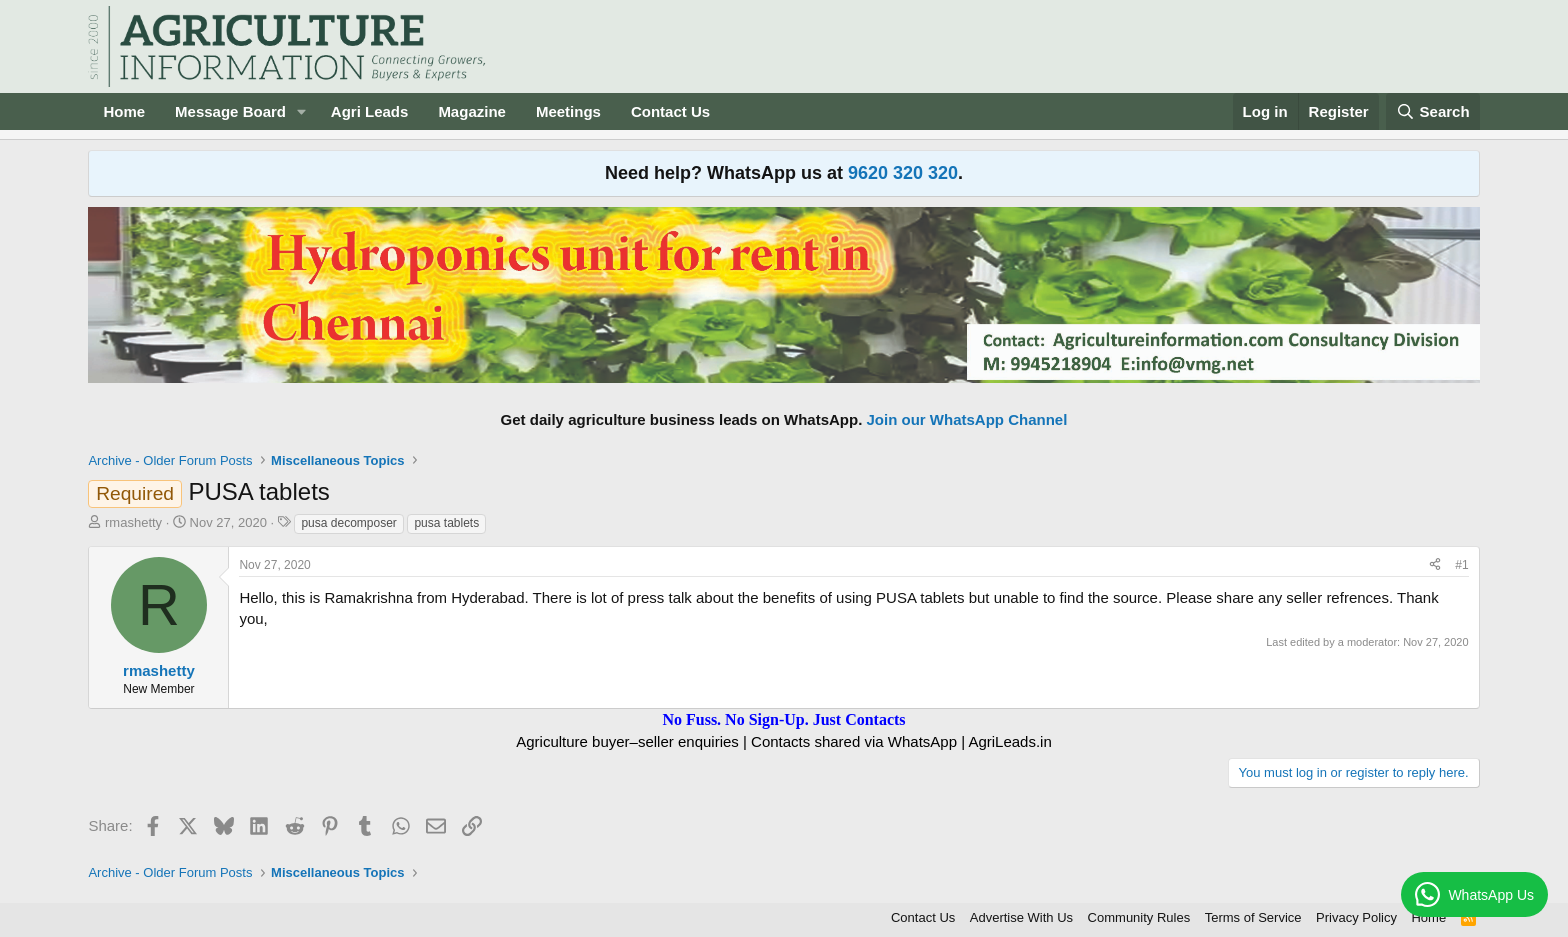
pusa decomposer (348, 523)
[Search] (1433, 111)
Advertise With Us (1021, 917)
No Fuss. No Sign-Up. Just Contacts (783, 719)
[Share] (1435, 565)
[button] (302, 111)
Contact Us (670, 111)
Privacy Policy (1356, 917)
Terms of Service (1253, 917)
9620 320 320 (903, 173)
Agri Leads (370, 111)
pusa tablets (446, 523)
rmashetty (133, 522)
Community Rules (1139, 917)
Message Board (230, 111)
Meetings (568, 111)
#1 (1461, 565)
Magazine (472, 111)
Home (124, 111)
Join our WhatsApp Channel (967, 419)
